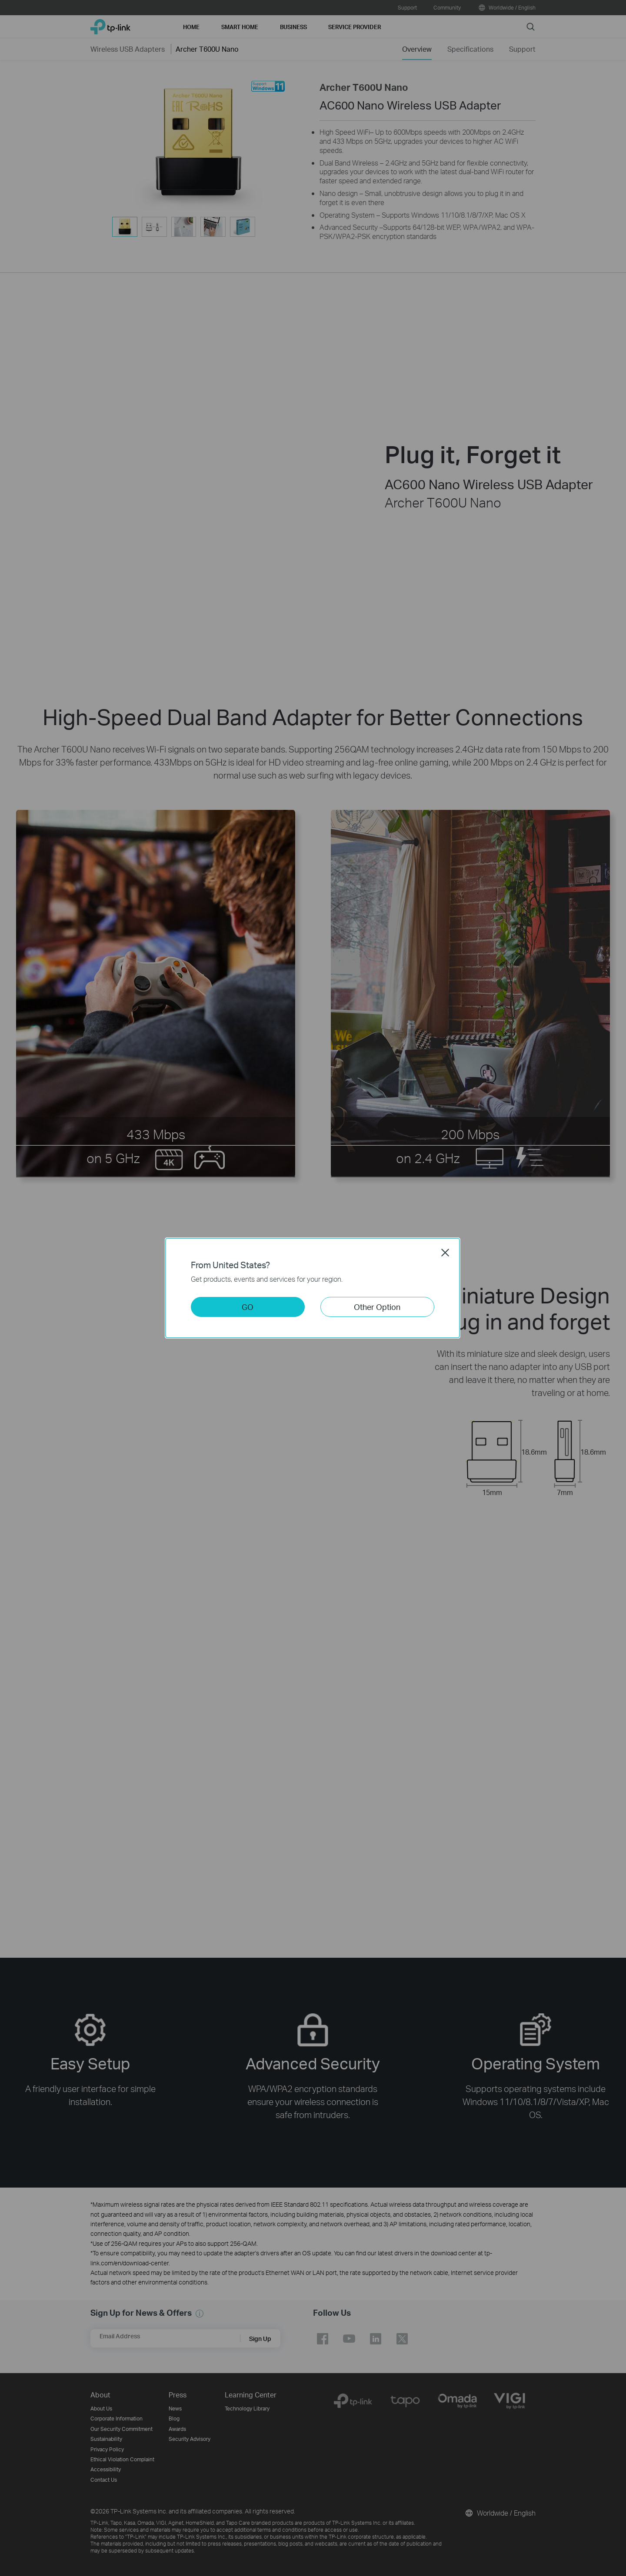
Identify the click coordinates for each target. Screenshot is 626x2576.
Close (445, 1252)
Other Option (377, 1307)
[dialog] (313, 1288)
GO (247, 1307)
